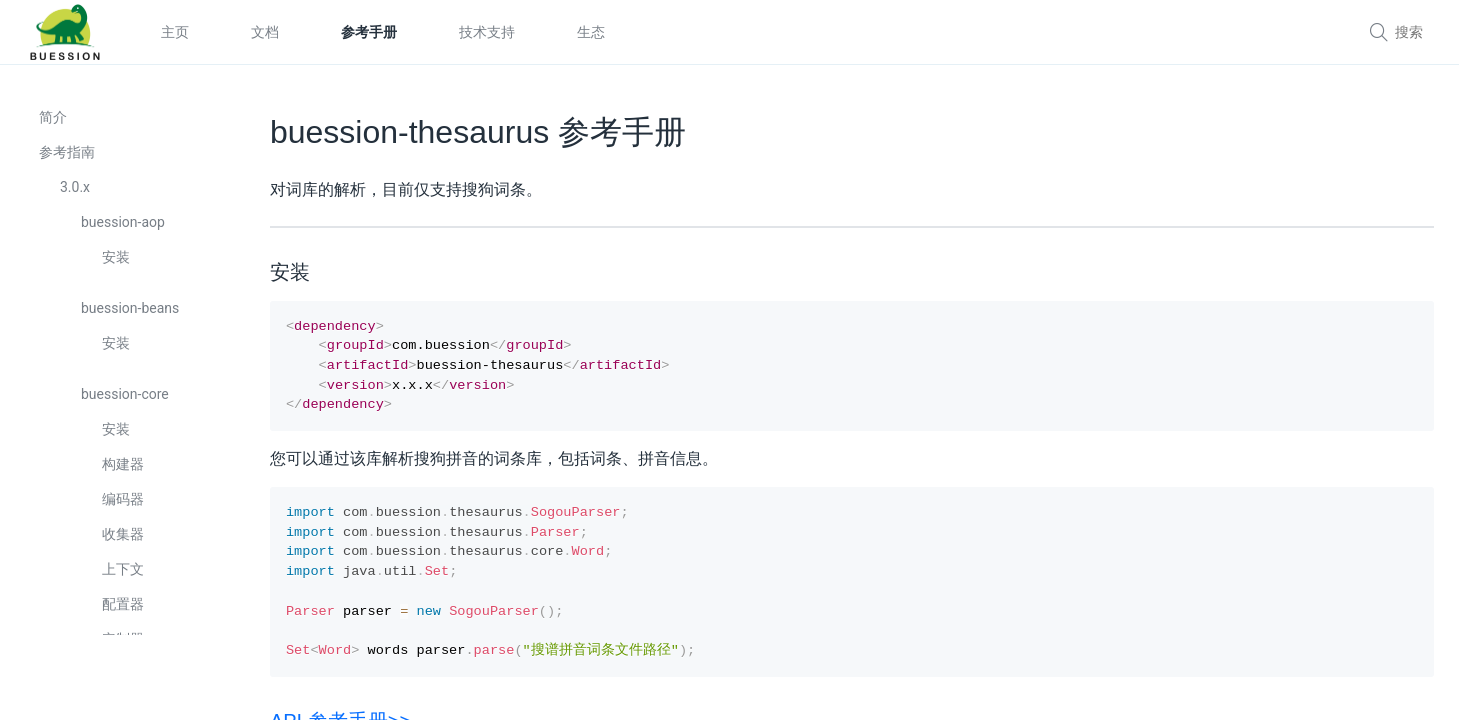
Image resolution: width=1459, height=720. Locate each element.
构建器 (124, 469)
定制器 (124, 644)
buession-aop (124, 227)
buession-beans (131, 313)
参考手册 (369, 32)
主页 (175, 32)
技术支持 (487, 32)
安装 (117, 262)
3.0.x (76, 192)
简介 (54, 122)
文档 (265, 32)
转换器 (124, 679)
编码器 (124, 504)
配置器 (124, 609)
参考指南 (68, 157)
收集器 (124, 539)
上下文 (124, 574)
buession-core (126, 399)
